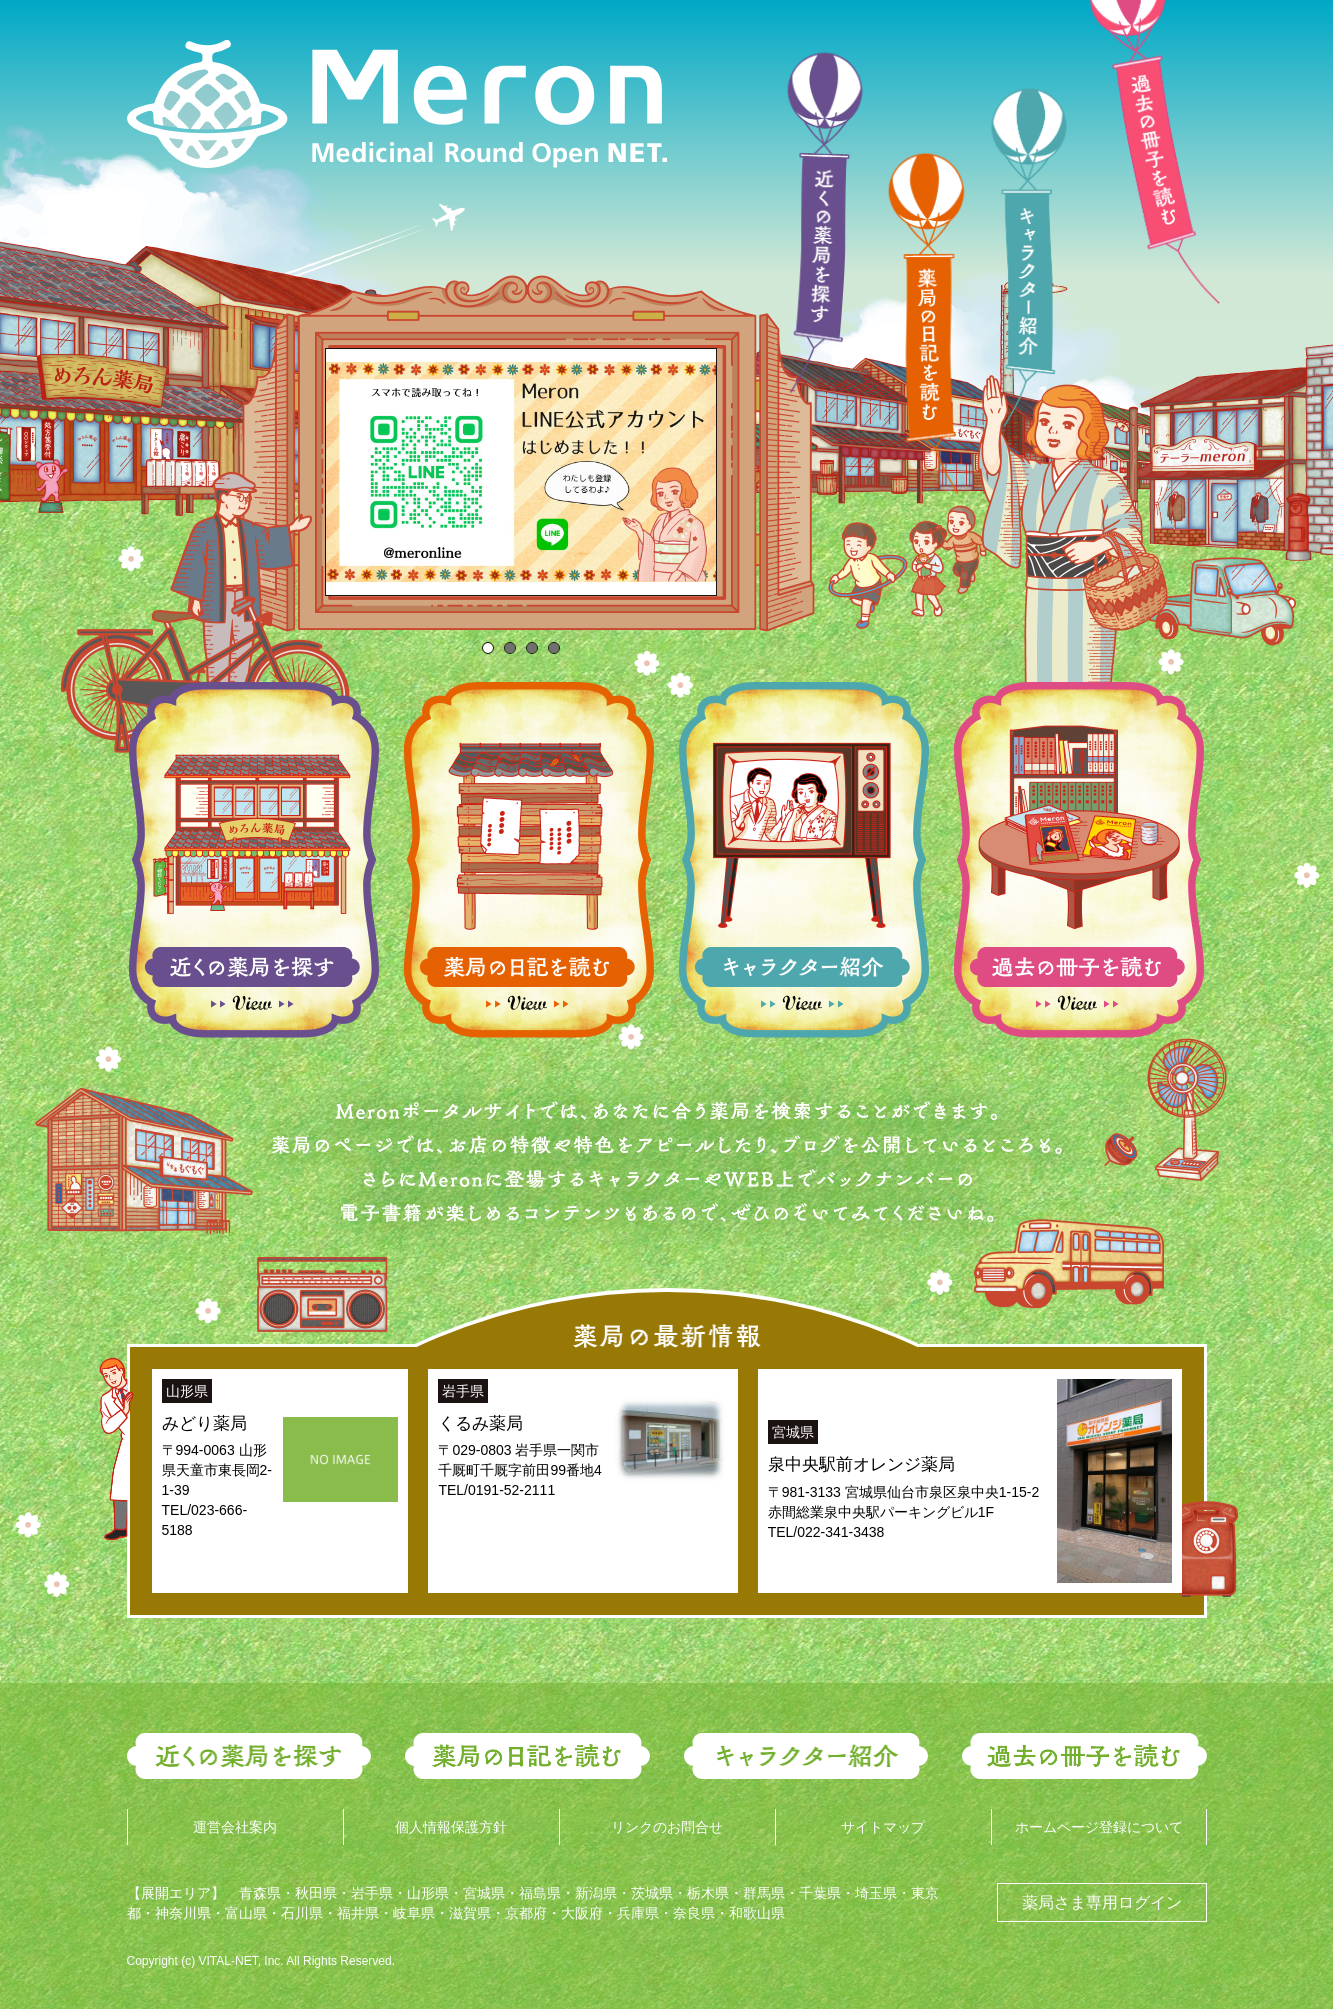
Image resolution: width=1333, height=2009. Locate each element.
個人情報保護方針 (451, 1827)
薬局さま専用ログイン (1102, 1902)
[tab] (488, 648)
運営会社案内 (235, 1827)
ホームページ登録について (1099, 1827)
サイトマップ (883, 1827)
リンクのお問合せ (667, 1827)
